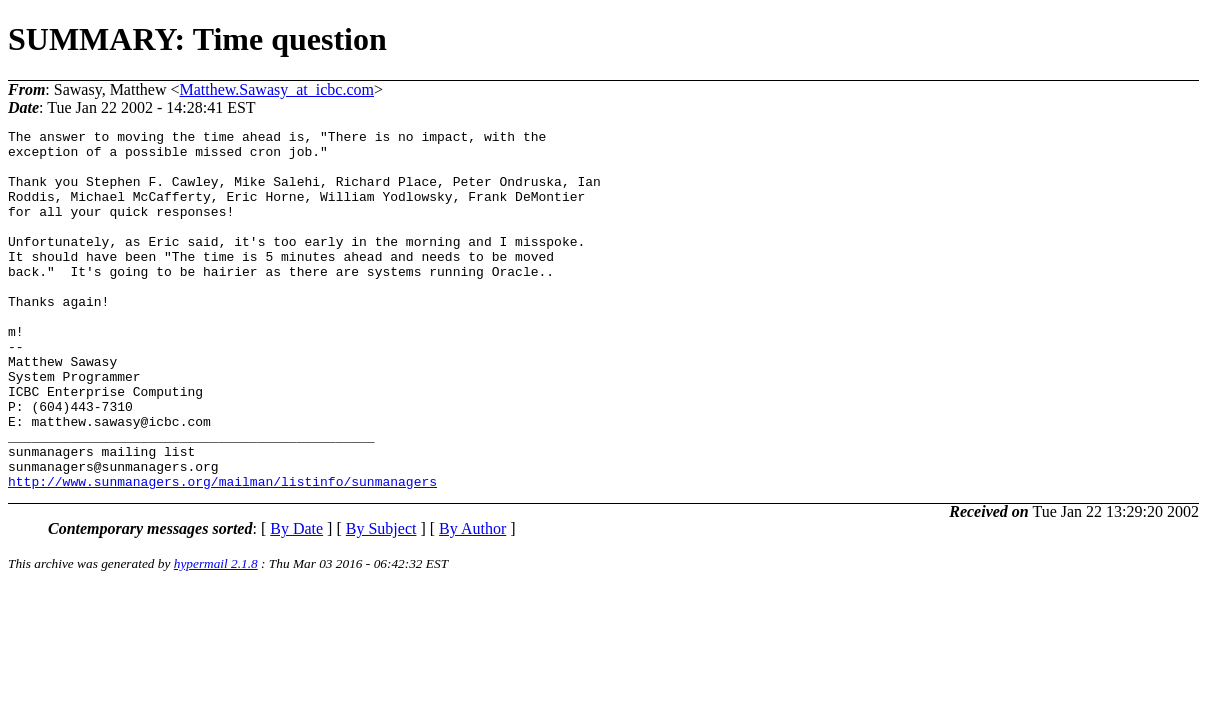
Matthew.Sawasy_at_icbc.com (277, 89)
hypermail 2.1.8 (216, 635)
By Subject (381, 600)
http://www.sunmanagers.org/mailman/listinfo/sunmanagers (222, 553)
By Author (472, 600)
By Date (296, 600)
